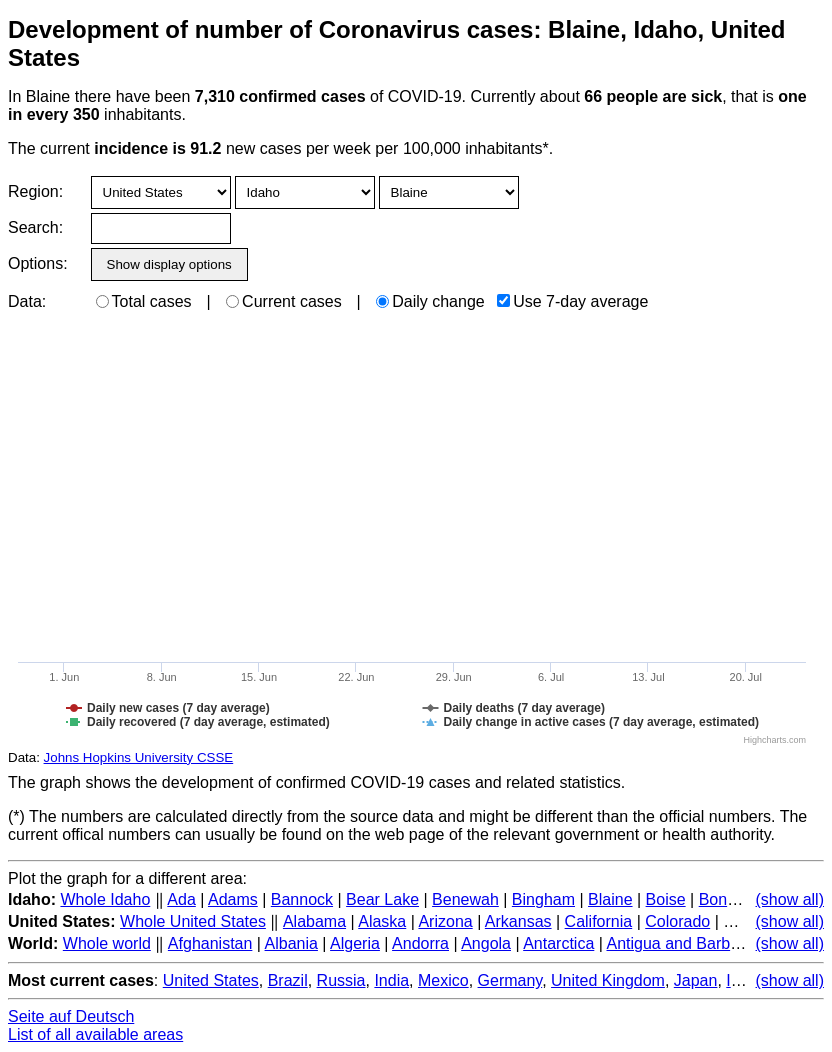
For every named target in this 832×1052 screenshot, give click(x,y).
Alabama (314, 921)
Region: (35, 191)
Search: (35, 227)
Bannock (302, 899)
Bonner (725, 899)
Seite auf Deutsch (71, 1016)
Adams (233, 899)
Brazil (288, 980)
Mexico (443, 980)
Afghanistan (210, 943)
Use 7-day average (572, 301)
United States (211, 980)
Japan (696, 980)
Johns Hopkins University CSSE (139, 757)
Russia (341, 980)
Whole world (107, 943)
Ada (181, 899)
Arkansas (518, 921)
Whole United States (193, 921)
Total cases (144, 301)
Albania (291, 943)
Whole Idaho (105, 899)
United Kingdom (608, 980)
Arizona (445, 921)
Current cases (284, 301)
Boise (666, 899)
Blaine (610, 899)
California (599, 921)
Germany (510, 980)
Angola (486, 943)
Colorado (677, 921)
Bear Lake (382, 899)
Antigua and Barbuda (681, 943)
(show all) (790, 899)
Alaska (382, 921)
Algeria (355, 943)
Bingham (543, 899)
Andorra (420, 943)
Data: (27, 301)
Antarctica (558, 943)
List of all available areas (95, 1034)
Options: (37, 263)
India (391, 980)
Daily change (430, 301)
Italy (740, 980)
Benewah (465, 899)
